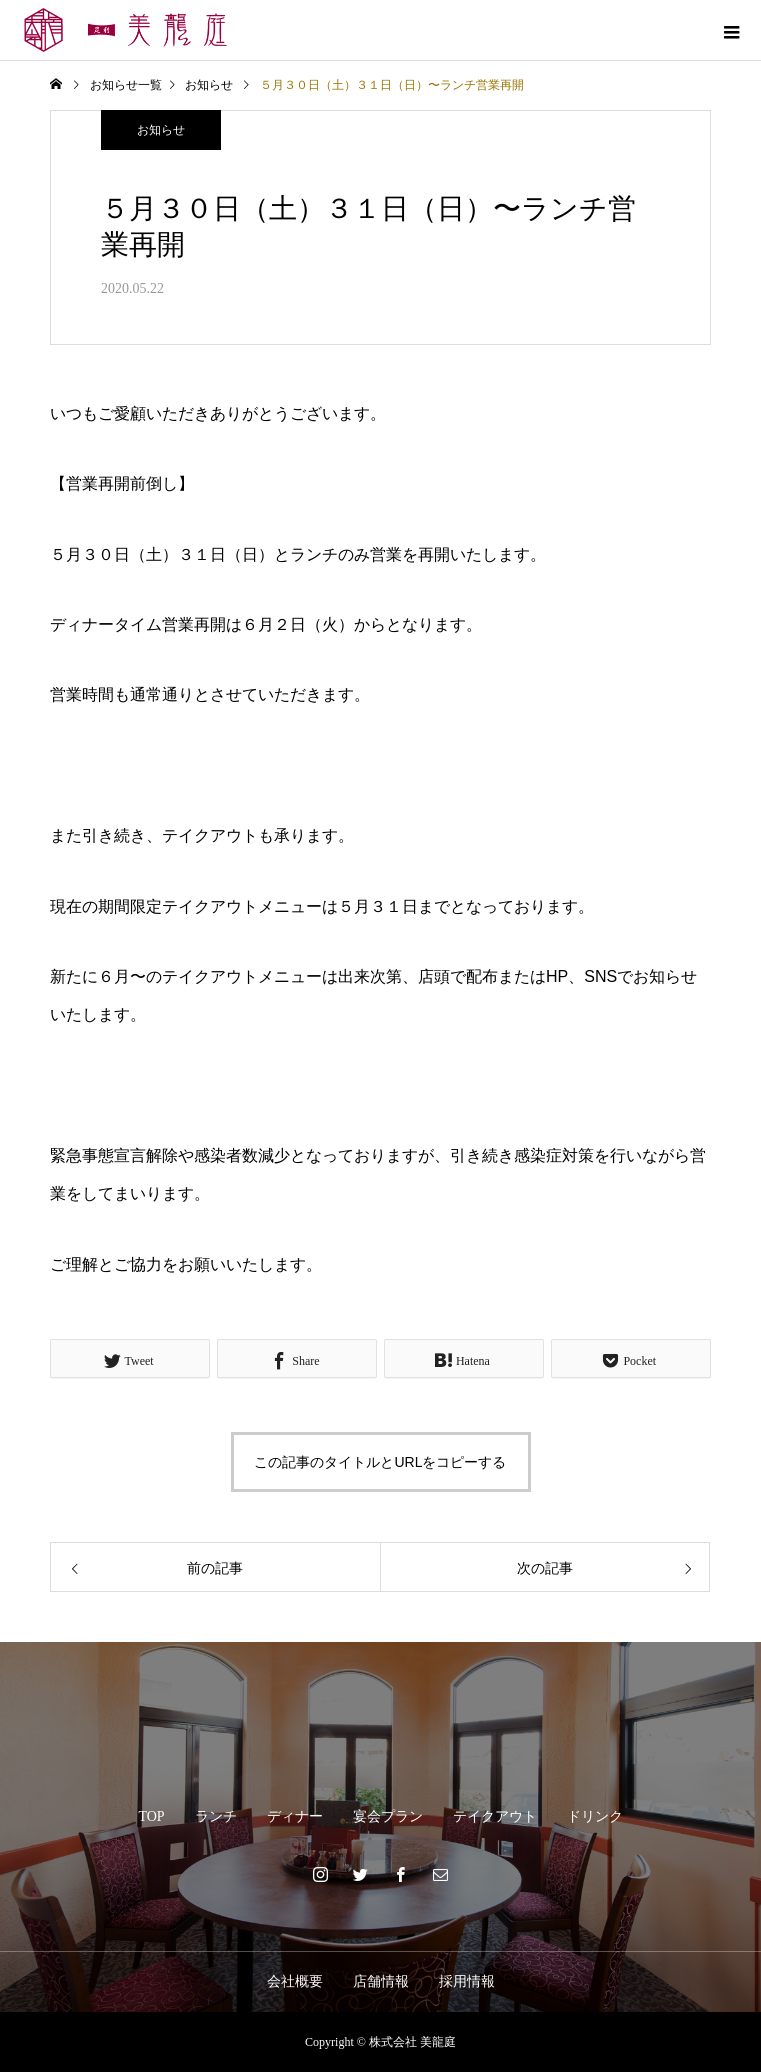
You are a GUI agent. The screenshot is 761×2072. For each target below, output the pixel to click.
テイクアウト (495, 1816)
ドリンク (595, 1816)
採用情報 (467, 1981)
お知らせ (161, 130)
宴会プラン (388, 1816)
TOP (151, 1816)
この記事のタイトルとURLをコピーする (380, 1462)
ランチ (216, 1816)
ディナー (295, 1816)
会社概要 (295, 1981)
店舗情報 (381, 1981)
